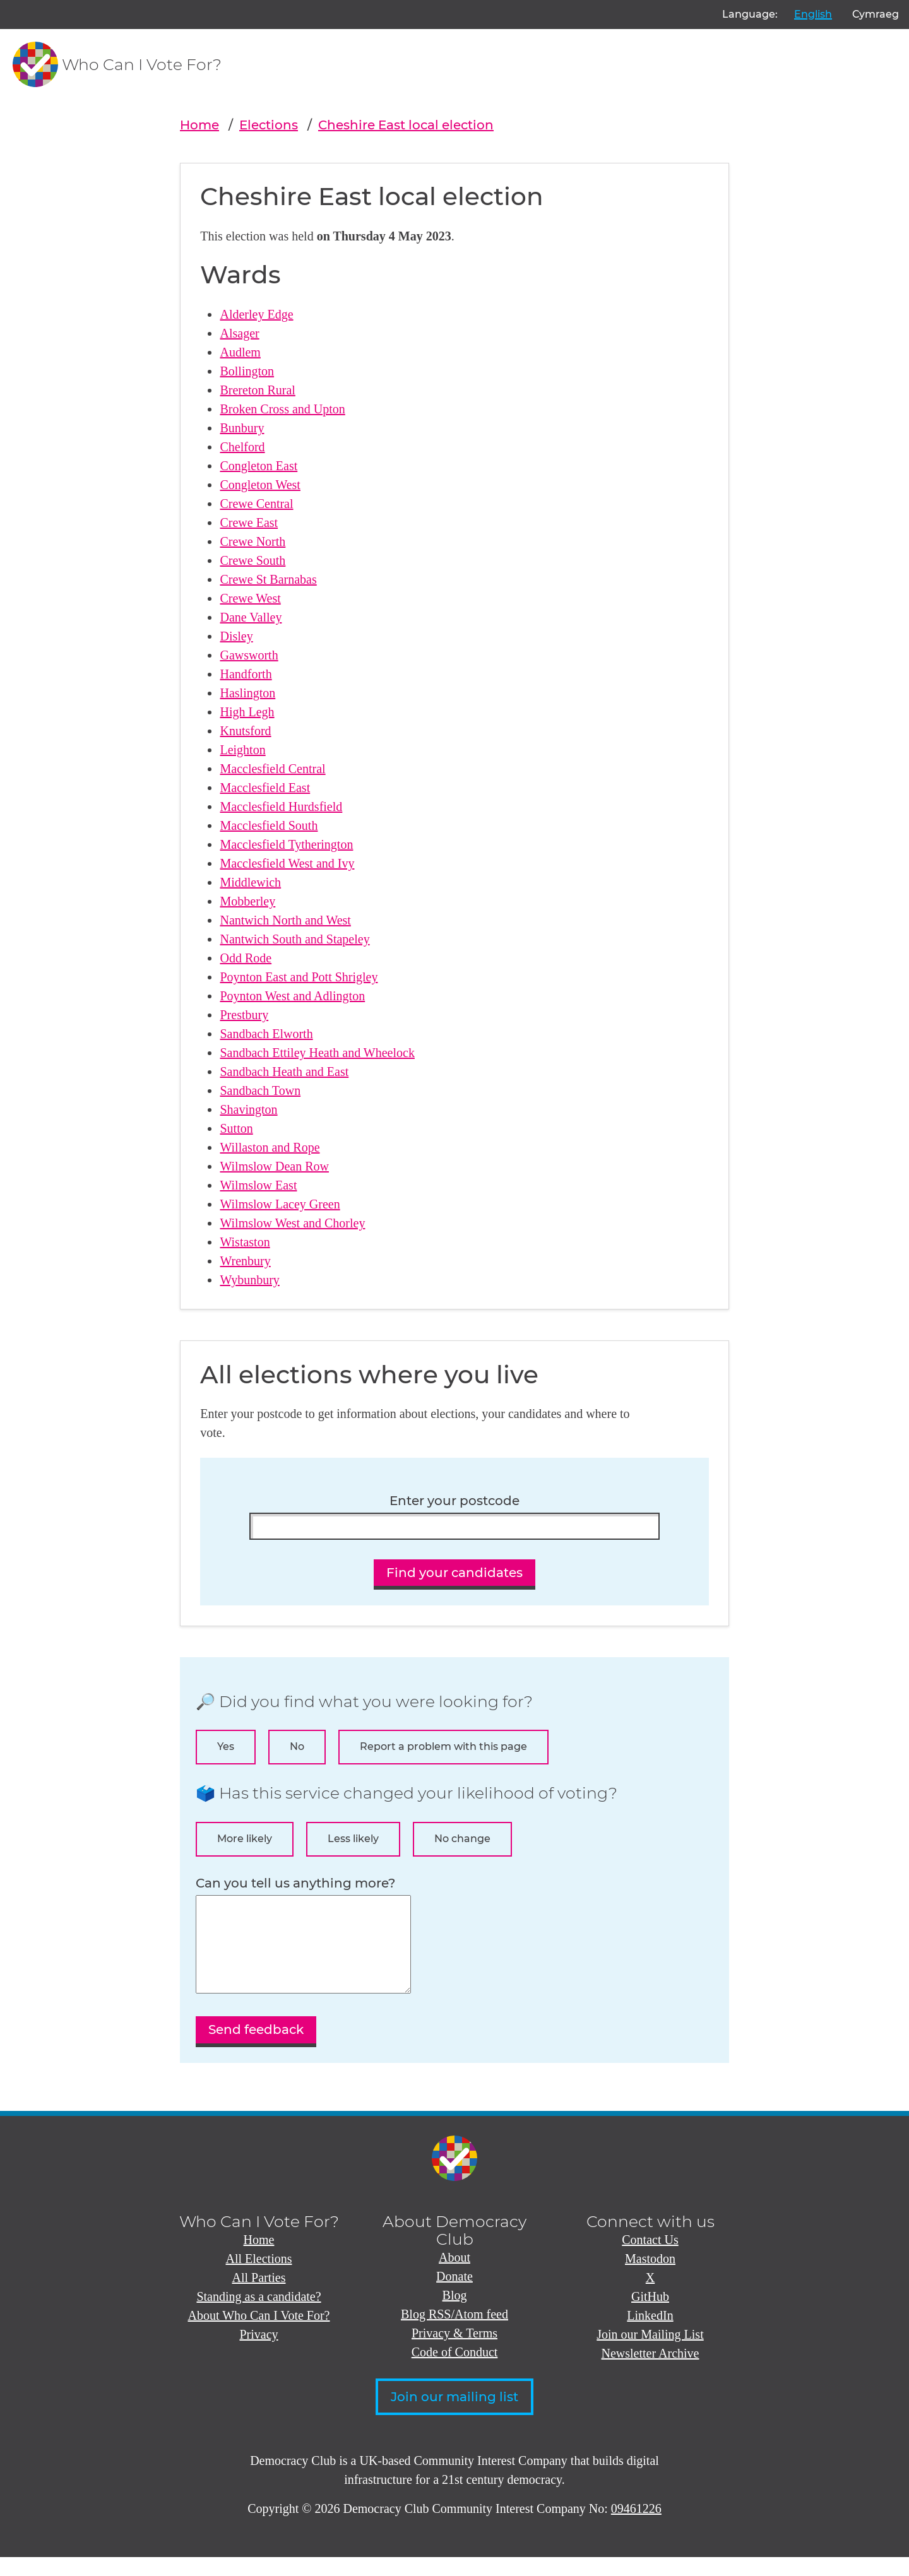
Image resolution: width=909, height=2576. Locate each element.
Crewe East (249, 522)
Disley (236, 636)
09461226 (636, 2527)
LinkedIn (650, 2334)
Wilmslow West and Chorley (292, 1223)
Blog (455, 2314)
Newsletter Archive (650, 2372)
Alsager (239, 333)
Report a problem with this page (443, 1746)
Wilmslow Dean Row (274, 1166)
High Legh (247, 712)
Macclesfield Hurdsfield (281, 806)
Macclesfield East (265, 788)
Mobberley (247, 901)
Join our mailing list (454, 2415)
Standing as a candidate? (258, 2315)
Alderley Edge (256, 314)
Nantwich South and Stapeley (294, 939)
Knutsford (245, 731)
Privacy (258, 2353)
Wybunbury (249, 1280)
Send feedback (256, 2048)
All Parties (259, 2296)
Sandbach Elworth (266, 1034)
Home (199, 125)
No (297, 1746)
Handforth (245, 674)
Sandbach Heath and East (284, 1071)
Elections (268, 125)
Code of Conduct (455, 2371)
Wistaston (245, 1242)
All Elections (259, 2277)
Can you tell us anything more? (295, 1883)
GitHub (650, 2315)
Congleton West (260, 485)
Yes (225, 1746)
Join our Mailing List (650, 2353)
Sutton (236, 1128)
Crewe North (252, 541)
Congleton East (258, 466)
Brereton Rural (257, 390)
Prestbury (244, 1015)
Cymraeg (875, 14)
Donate (454, 2295)
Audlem (240, 352)
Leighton (242, 750)
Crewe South (252, 560)
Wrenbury (245, 1261)
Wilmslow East (258, 1185)
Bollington (247, 371)
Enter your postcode (454, 1501)
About (454, 2276)
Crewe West (250, 598)
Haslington (247, 693)
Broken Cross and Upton (282, 409)
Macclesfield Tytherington (286, 844)
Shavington (248, 1109)
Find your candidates (454, 1572)
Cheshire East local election (406, 125)
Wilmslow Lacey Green (280, 1204)
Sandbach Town (260, 1090)
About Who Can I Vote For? (259, 2334)
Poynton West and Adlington (292, 996)
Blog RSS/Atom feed (454, 2333)
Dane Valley (251, 617)
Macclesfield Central (272, 769)
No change (462, 1839)
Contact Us (650, 2259)
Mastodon (650, 2277)
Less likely (353, 1839)
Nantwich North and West (285, 920)
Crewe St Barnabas (268, 579)
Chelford (242, 447)
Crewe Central (256, 504)
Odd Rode (245, 958)
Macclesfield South (269, 825)
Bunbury (242, 428)
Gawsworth (249, 655)
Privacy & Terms (454, 2352)
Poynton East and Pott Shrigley (298, 977)
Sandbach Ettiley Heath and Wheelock (317, 1053)
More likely (244, 1839)
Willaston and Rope (269, 1147)
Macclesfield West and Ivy (287, 863)
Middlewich (250, 882)
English (813, 14)
